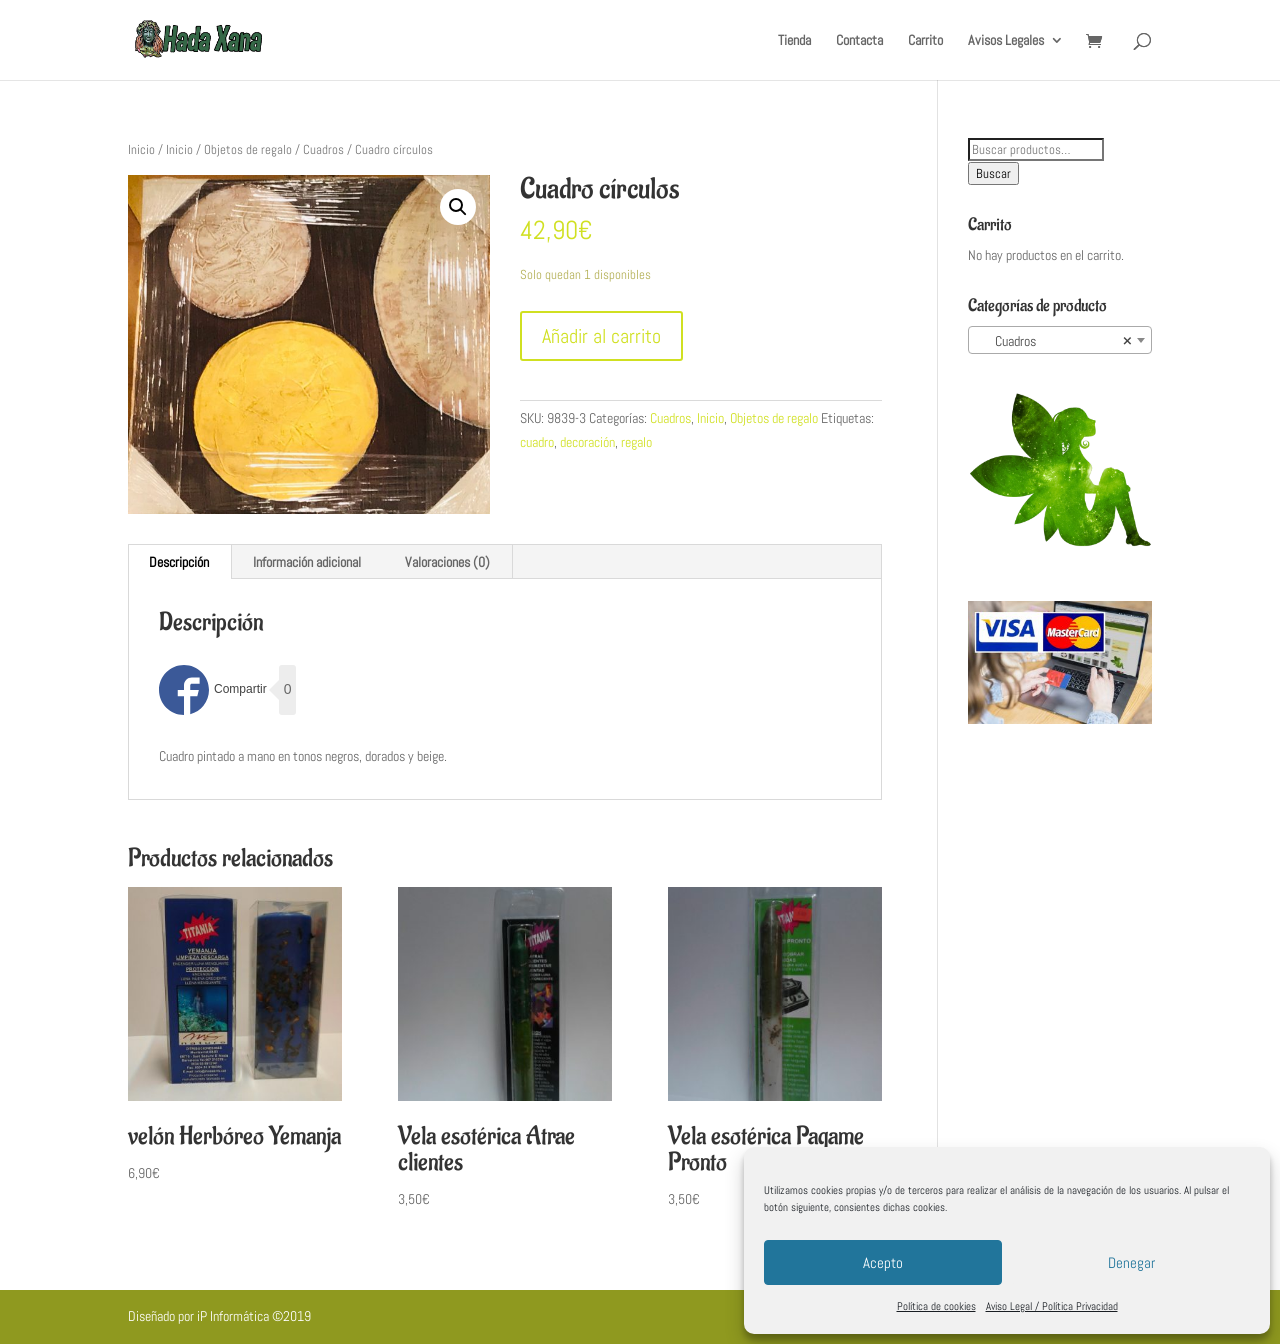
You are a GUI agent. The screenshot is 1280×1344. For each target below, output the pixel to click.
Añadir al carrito (601, 336)
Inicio (141, 149)
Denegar (1131, 1262)
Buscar (993, 173)
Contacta (859, 41)
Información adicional (307, 562)
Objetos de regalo (248, 149)
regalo (636, 442)
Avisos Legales (1006, 41)
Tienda (794, 41)
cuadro (537, 442)
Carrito (925, 41)
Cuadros (323, 149)
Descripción (179, 562)
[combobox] (1060, 340)
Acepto (883, 1262)
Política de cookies (936, 1306)
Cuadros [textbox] (1054, 341)
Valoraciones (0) (447, 562)
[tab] (179, 562)
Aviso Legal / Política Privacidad (1052, 1306)
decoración (587, 442)
